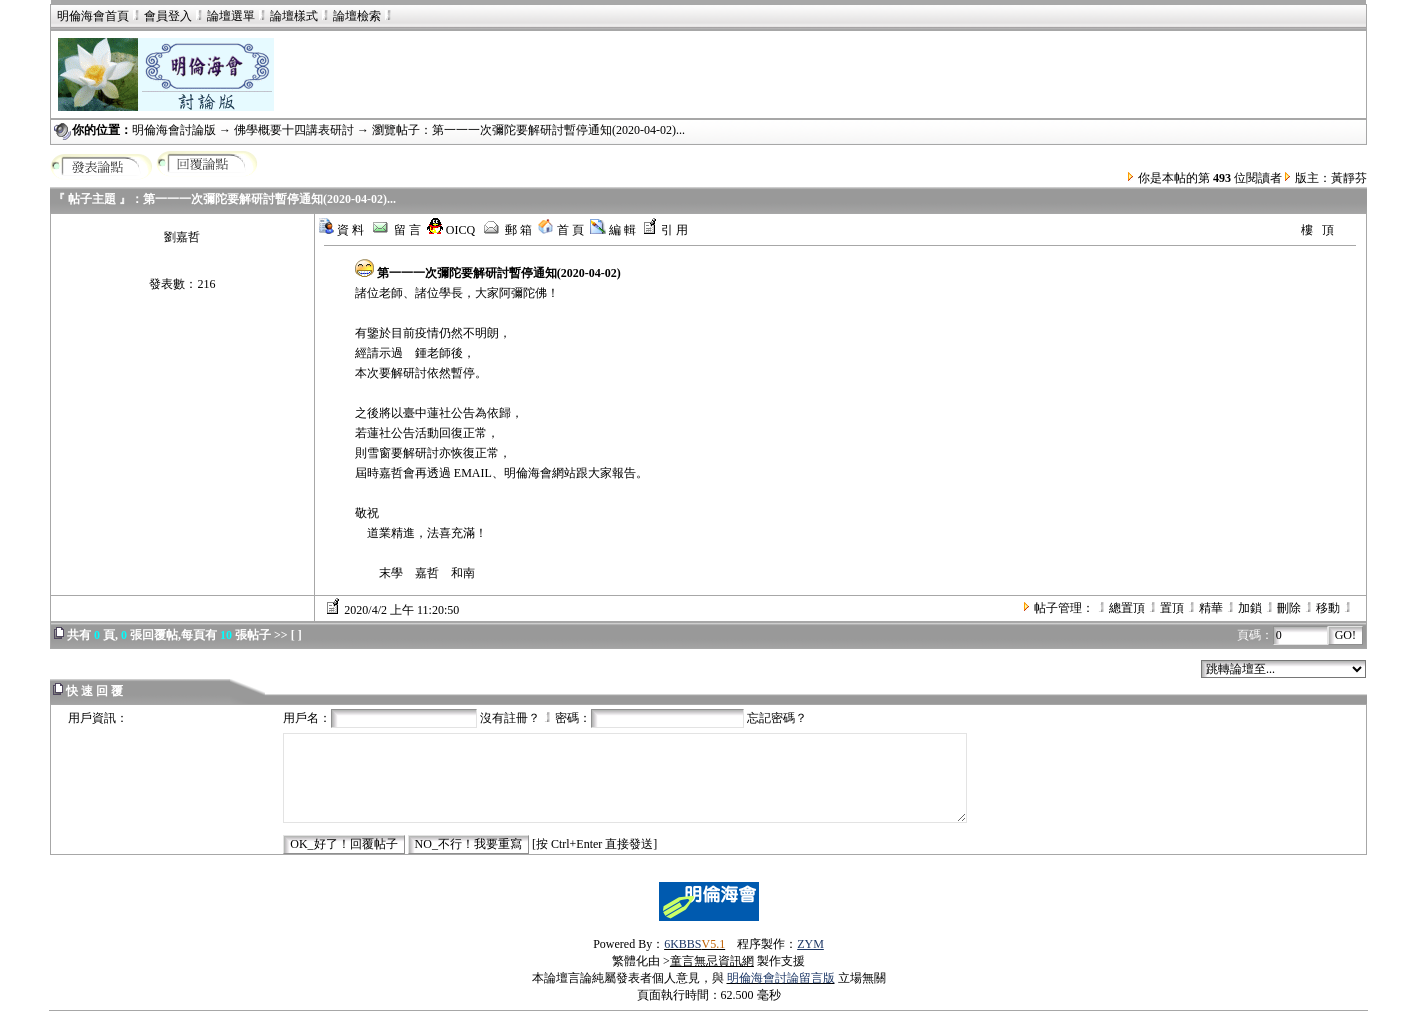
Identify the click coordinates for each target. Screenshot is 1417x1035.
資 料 (341, 230)
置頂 (1172, 608)
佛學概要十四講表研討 (294, 130)
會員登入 (160, 16)
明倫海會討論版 (174, 130)
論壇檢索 (357, 16)
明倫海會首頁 (93, 16)
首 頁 (561, 230)
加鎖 (1250, 608)
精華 (1211, 608)
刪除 (1289, 608)
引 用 (665, 230)
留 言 (395, 230)
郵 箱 (506, 230)
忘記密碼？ (777, 718)
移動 (1328, 608)
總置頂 (1127, 608)
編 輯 (613, 230)
